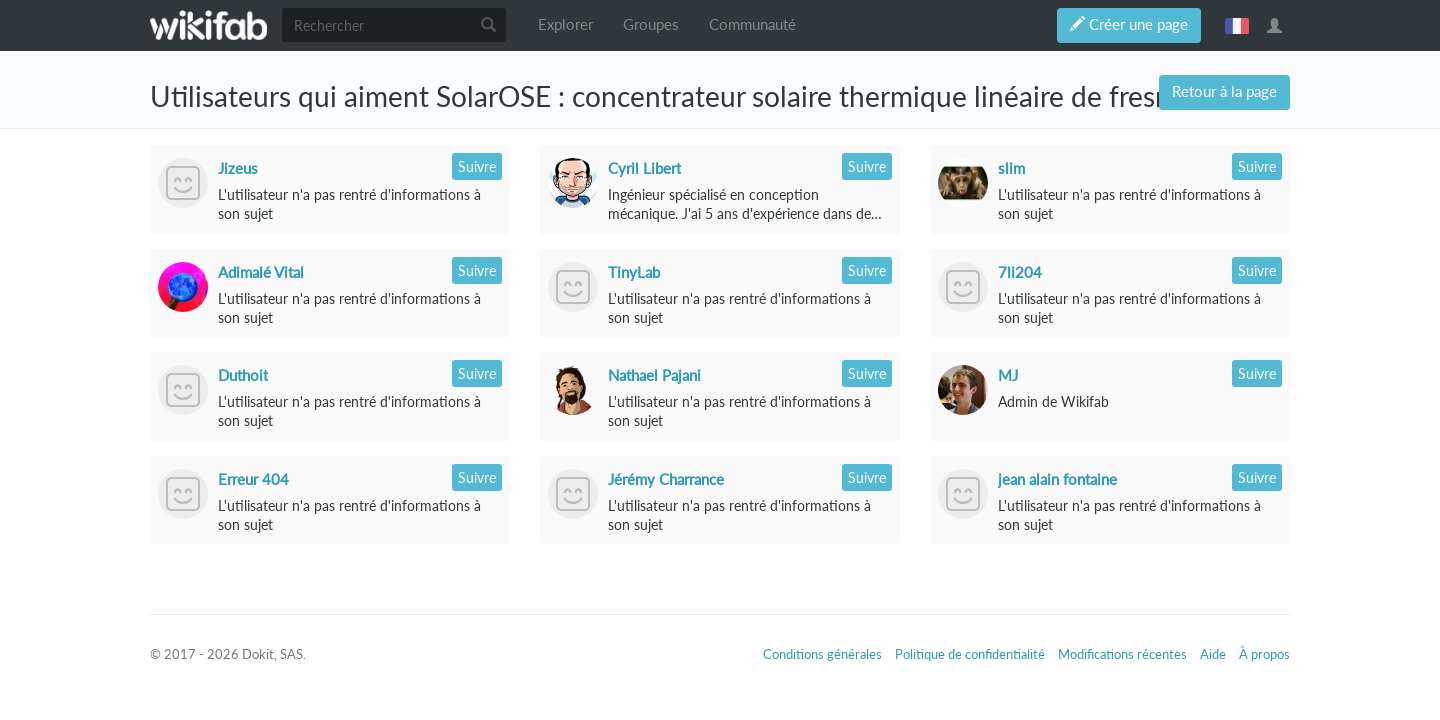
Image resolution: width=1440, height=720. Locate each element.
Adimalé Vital (261, 272)
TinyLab (634, 272)
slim (1011, 168)
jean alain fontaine (1057, 479)
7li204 (1020, 272)
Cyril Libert (644, 168)
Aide (1213, 654)
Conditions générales (822, 654)
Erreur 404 (253, 479)
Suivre (477, 166)
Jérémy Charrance (666, 479)
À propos (1264, 654)
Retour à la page (1224, 91)
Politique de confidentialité (970, 654)
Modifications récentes (1122, 654)
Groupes (651, 24)
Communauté (752, 24)
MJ (1008, 375)
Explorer (565, 24)
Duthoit (243, 375)
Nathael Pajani (654, 375)
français (1237, 25)
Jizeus (238, 168)
